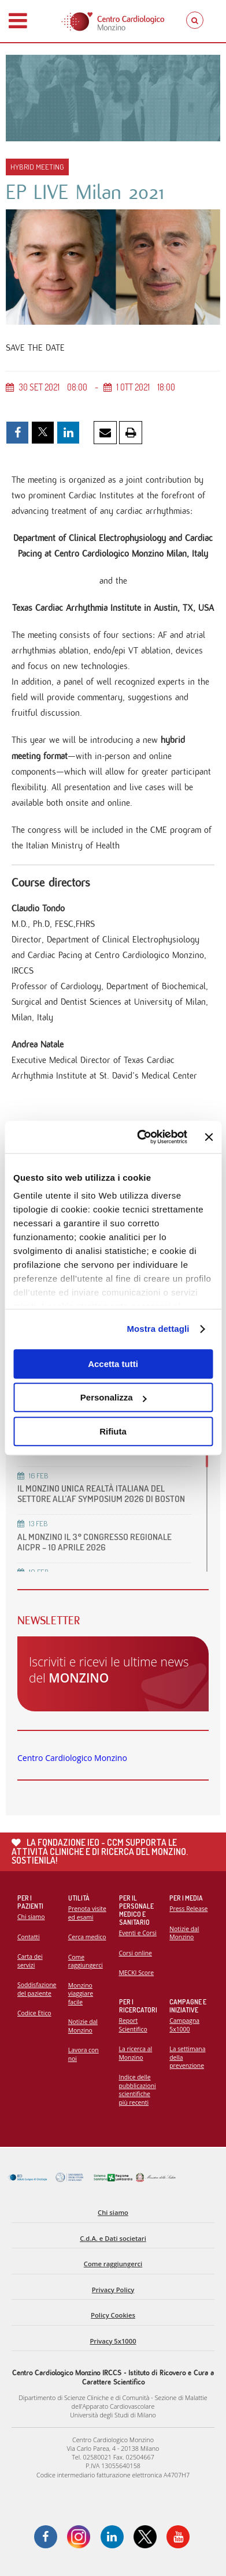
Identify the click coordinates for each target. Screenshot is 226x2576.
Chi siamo (31, 1917)
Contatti (28, 1937)
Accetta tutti (113, 1364)
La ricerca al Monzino (136, 2053)
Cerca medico (87, 1937)
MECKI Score (136, 1973)
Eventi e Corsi (138, 1933)
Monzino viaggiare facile (80, 1993)
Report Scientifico (133, 2025)
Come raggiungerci (85, 1961)
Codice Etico (34, 2013)
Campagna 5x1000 (184, 2025)
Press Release (188, 1909)
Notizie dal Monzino (83, 2026)
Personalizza (113, 1397)
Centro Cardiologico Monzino (72, 1757)
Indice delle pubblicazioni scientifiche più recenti (137, 2089)
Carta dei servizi (30, 1960)
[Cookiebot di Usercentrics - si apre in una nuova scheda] (140, 1136)
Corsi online (135, 1953)
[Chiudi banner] (209, 1137)
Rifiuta (113, 1431)
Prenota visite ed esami (87, 1913)
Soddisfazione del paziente (36, 1989)
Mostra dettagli (158, 1329)
